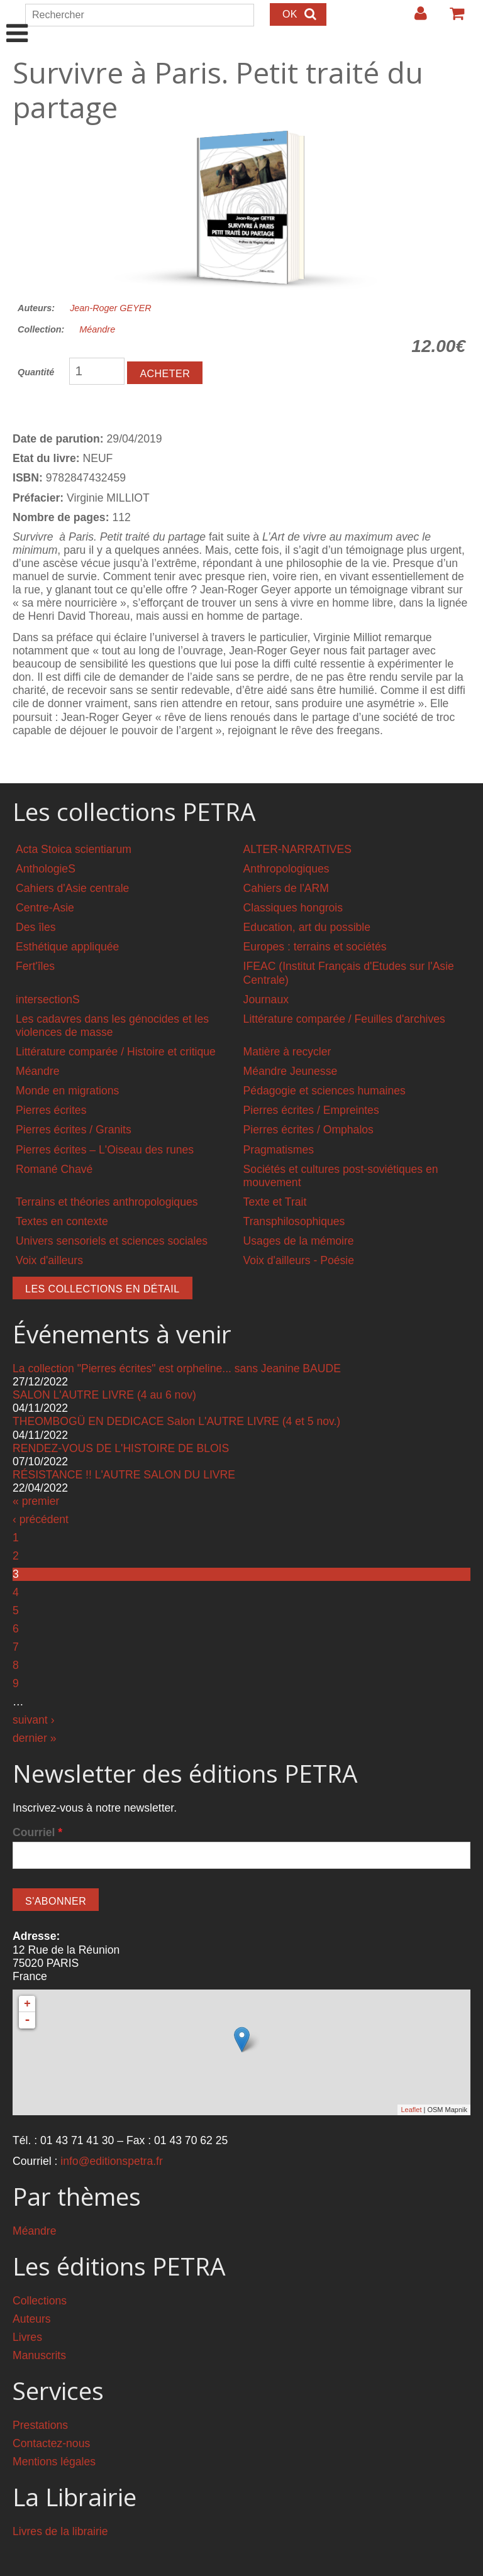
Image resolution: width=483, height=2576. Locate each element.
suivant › (34, 1720)
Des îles (36, 927)
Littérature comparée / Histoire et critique (116, 1051)
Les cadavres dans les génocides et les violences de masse (112, 1025)
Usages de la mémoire (298, 1241)
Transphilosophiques (294, 1221)
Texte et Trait (275, 1202)
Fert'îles (35, 966)
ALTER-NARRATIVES (297, 849)
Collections (40, 2300)
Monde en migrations (67, 1090)
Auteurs (32, 2319)
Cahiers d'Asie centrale (72, 888)
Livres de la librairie (60, 2531)
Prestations (40, 2425)
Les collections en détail (102, 1289)
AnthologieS (45, 868)
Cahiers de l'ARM (286, 888)
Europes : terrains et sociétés (315, 946)
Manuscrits (39, 2355)
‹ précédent (41, 1519)
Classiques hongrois (293, 907)
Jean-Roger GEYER (111, 308)
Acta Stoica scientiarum (73, 849)
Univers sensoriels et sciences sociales (112, 1241)
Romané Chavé (54, 1169)
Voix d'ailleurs (49, 1260)
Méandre (97, 329)
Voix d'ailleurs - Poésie (298, 1260)
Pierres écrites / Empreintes (311, 1110)
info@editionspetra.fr (111, 2161)
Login (414, 18)
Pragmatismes (278, 1149)
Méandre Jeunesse (290, 1071)
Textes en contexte (62, 1221)
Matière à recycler (287, 1051)
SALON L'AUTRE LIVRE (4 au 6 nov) (104, 1395)
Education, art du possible (306, 927)
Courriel (37, 1832)
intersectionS (48, 999)
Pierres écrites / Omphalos (308, 1129)
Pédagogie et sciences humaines (324, 1090)
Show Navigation (17, 20)
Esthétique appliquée (67, 946)
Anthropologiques (286, 868)
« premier (36, 1501)
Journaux (266, 999)
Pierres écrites (51, 1110)
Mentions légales (54, 2461)
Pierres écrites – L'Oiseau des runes (105, 1149)
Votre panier (451, 18)
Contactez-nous (51, 2443)
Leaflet (411, 2109)
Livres (27, 2337)
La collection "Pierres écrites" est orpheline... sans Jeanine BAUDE (177, 1368)
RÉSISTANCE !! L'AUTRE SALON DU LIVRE (124, 1474)
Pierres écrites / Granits (73, 1129)
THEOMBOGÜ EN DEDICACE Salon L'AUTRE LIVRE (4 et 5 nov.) (176, 1421)
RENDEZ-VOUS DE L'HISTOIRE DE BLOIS (121, 1448)
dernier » (34, 1738)
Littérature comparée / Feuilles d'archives (344, 1019)
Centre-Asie (45, 907)
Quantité (36, 372)
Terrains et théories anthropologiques (107, 1202)
